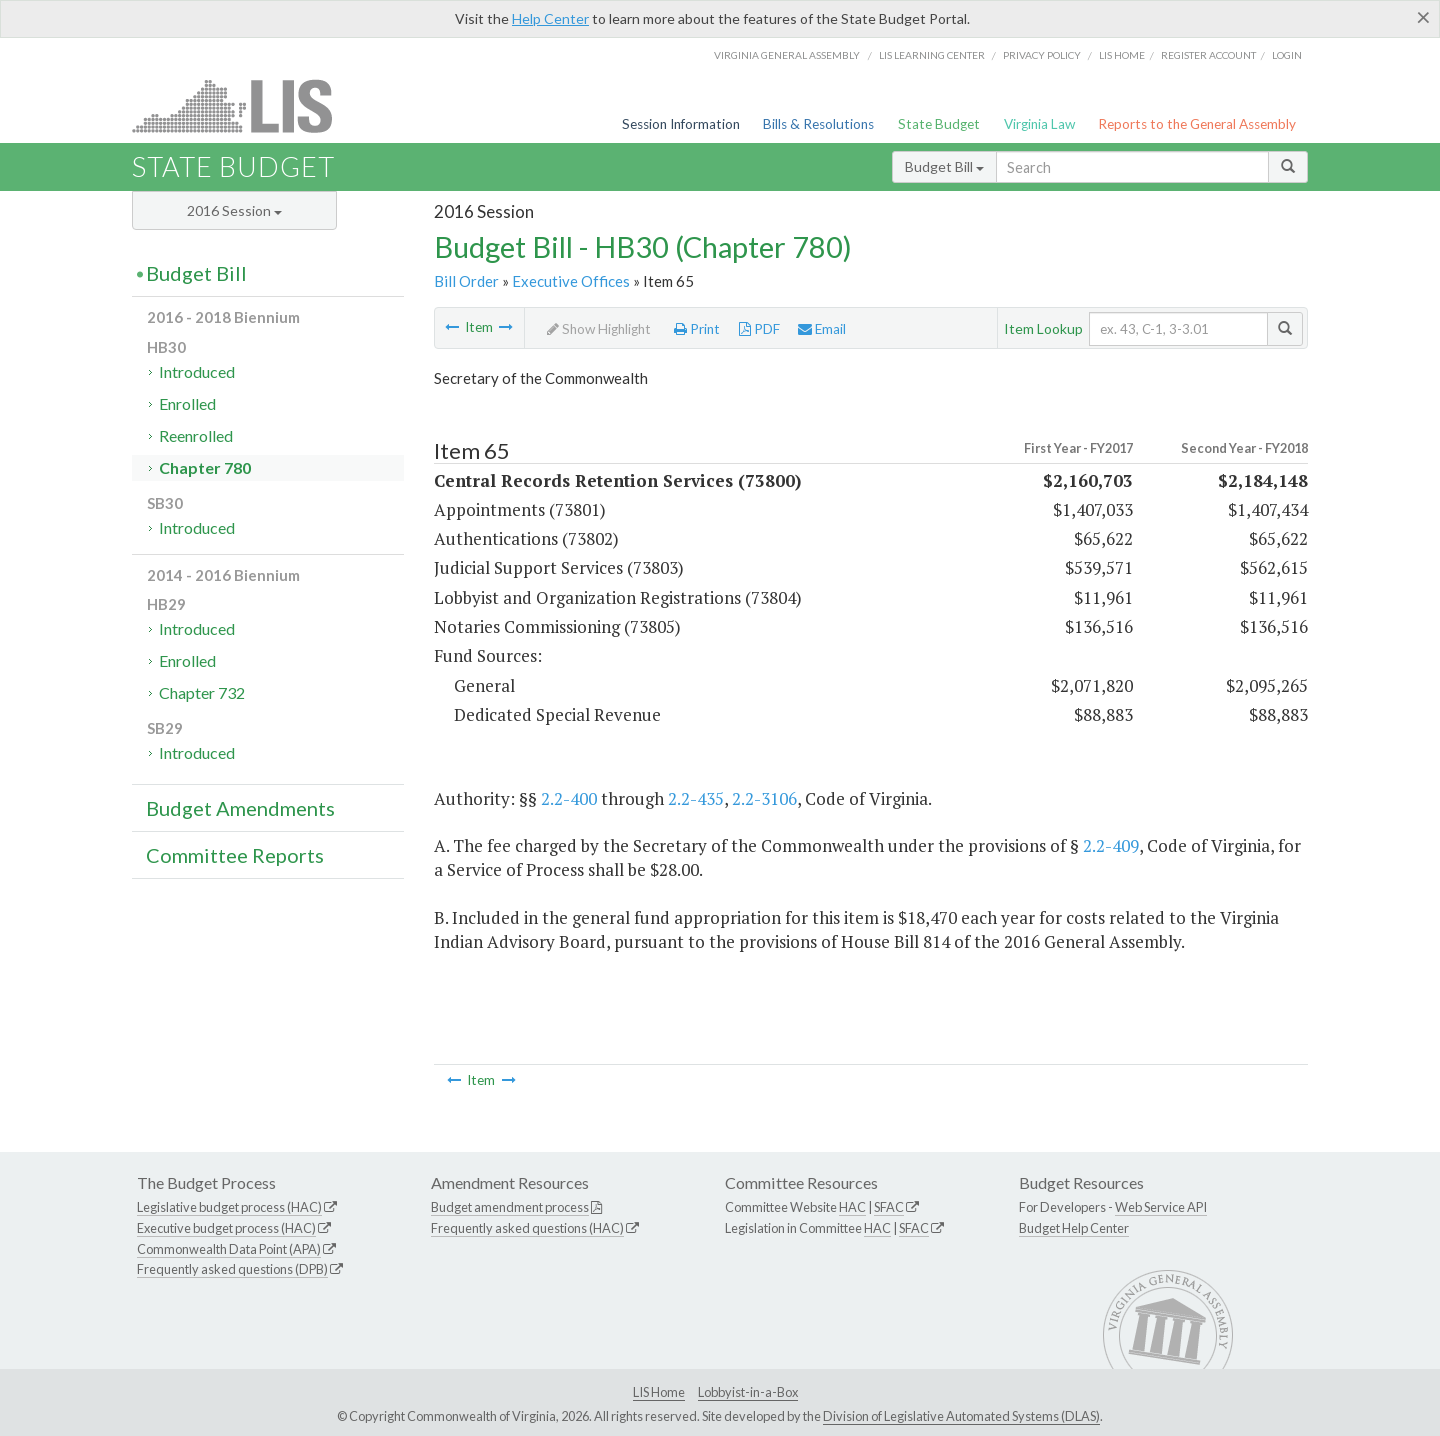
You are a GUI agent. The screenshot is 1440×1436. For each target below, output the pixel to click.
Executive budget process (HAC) (226, 1228)
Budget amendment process (510, 1207)
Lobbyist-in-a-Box (748, 1392)
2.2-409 (1111, 845)
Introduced (197, 371)
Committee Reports (235, 855)
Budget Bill (944, 166)
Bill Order (466, 281)
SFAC (889, 1207)
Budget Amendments (240, 808)
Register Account (1208, 55)
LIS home (1122, 55)
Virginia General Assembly (787, 55)
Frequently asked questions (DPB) (232, 1269)
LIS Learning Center (932, 55)
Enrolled (187, 403)
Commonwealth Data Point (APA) (229, 1249)
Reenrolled (196, 435)
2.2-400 (569, 798)
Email (822, 329)
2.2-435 (696, 798)
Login (1287, 55)
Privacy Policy (1042, 55)
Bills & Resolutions (818, 124)
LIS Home (659, 1392)
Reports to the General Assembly (1197, 124)
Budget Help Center (1074, 1228)
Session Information (681, 124)
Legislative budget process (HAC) (229, 1207)
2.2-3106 (764, 798)
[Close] (1423, 17)
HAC (852, 1207)
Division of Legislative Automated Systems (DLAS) (961, 1416)
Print (697, 329)
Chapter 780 (205, 467)
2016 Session (234, 210)
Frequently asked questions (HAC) (527, 1228)
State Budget (939, 124)
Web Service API (1161, 1207)
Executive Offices (571, 281)
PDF (759, 329)
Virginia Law (1039, 124)
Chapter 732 (202, 692)
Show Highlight (599, 329)
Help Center (550, 18)
